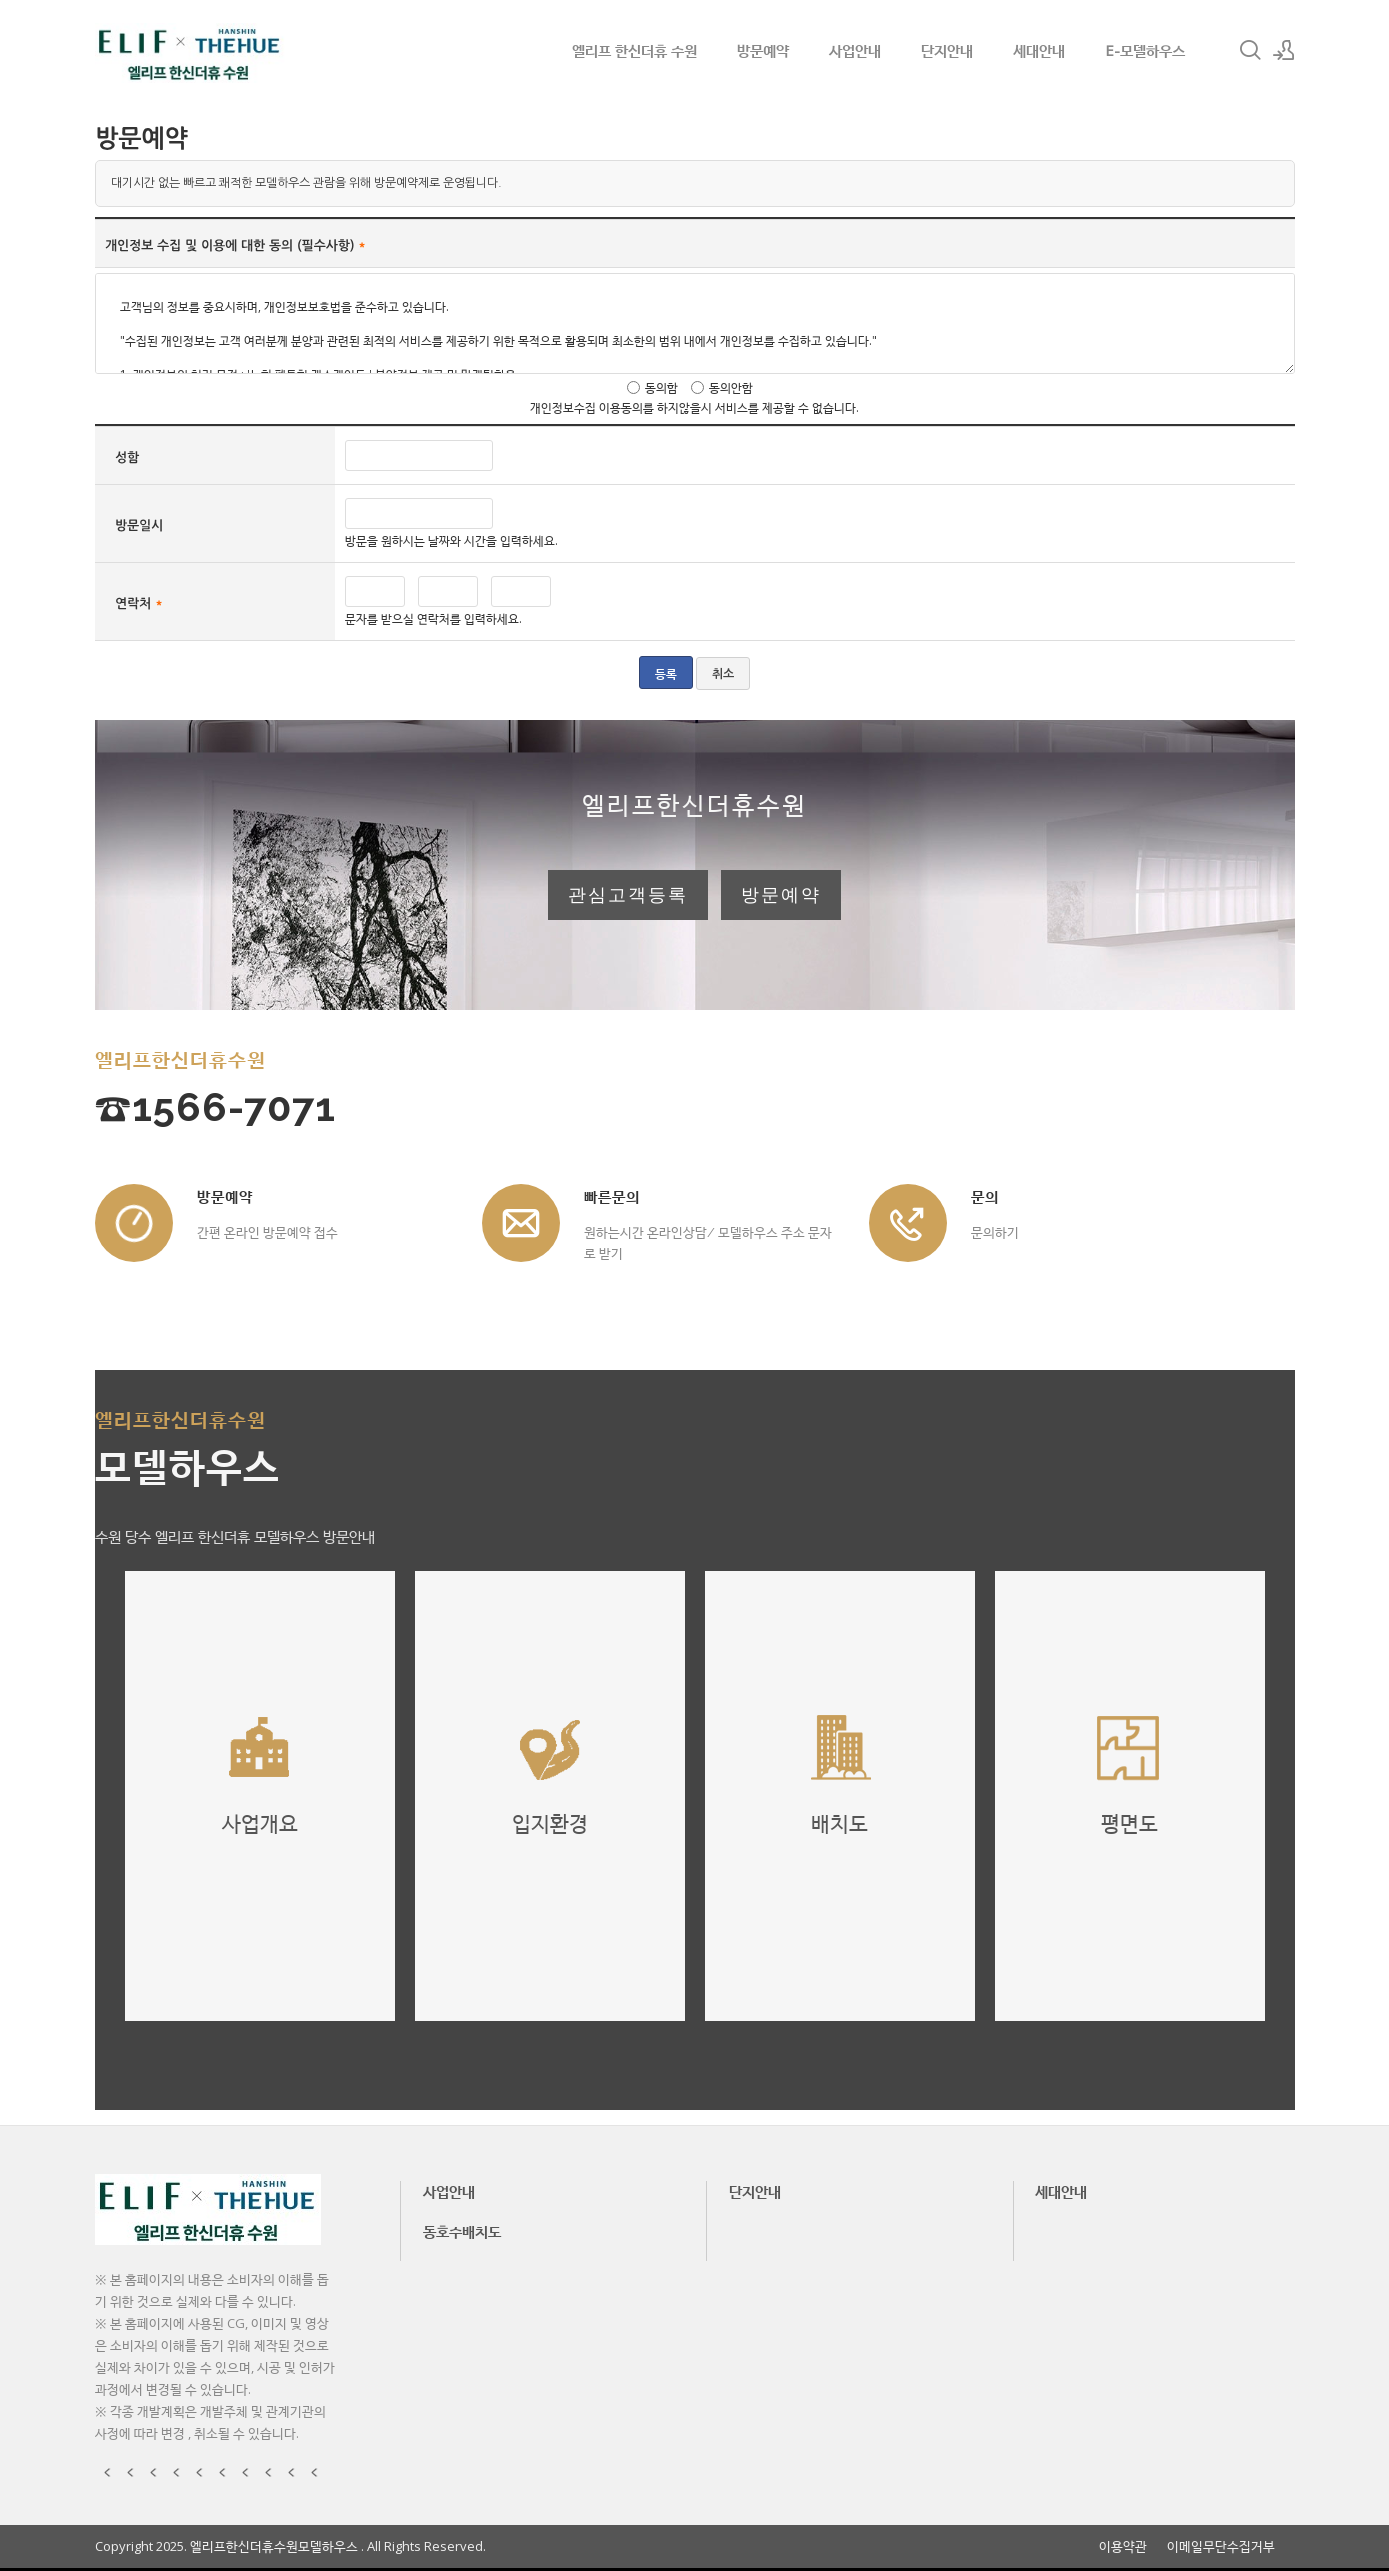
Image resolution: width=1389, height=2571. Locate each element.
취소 (723, 674)
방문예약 (763, 50)
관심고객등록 (628, 895)
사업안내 (855, 50)
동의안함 (731, 387)
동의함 (661, 387)
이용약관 (1123, 2546)
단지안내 (947, 50)
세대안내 (1039, 50)
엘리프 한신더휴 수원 (634, 50)
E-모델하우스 (1145, 50)
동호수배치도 (462, 2231)
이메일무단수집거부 (1221, 2546)
